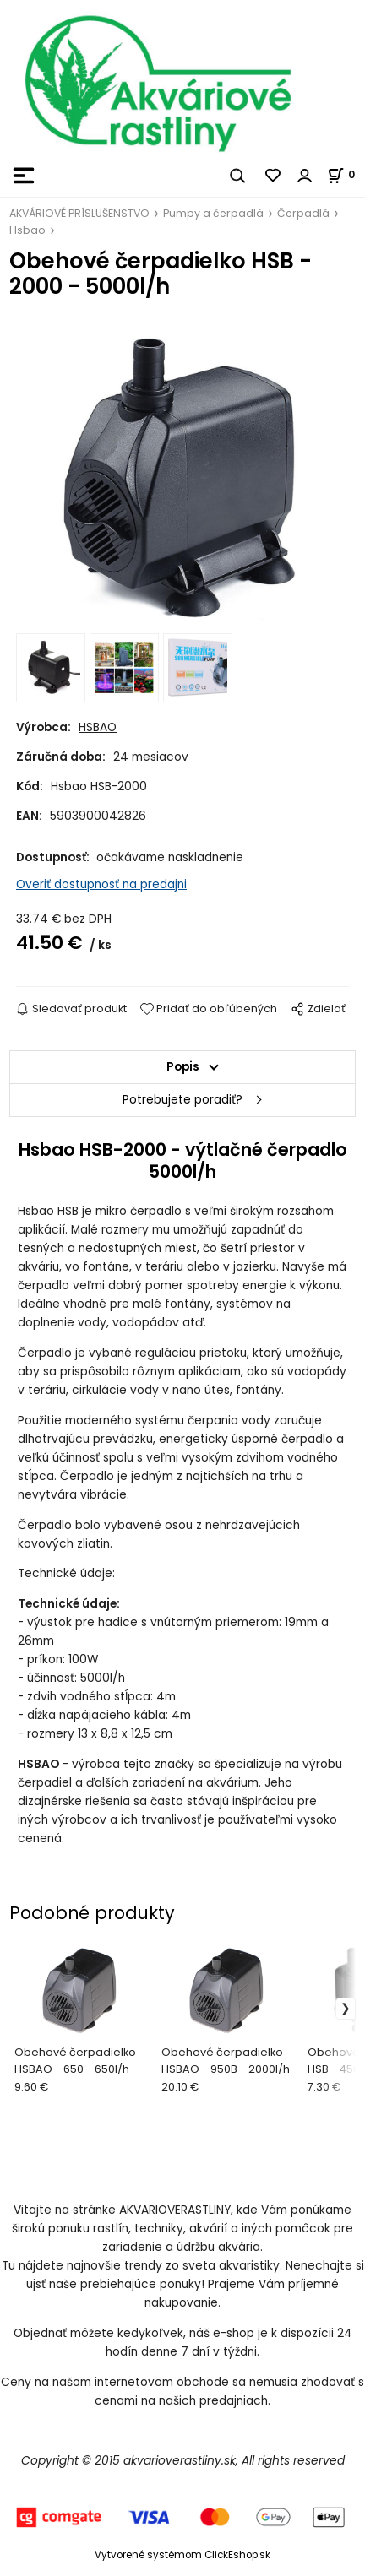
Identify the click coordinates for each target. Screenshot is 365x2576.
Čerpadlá (303, 213)
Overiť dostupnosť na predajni (101, 884)
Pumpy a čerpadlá (213, 213)
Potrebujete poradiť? (182, 1100)
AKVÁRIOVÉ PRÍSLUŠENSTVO (79, 213)
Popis (182, 1067)
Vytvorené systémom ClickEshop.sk (182, 2555)
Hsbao (27, 230)
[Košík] (346, 174)
